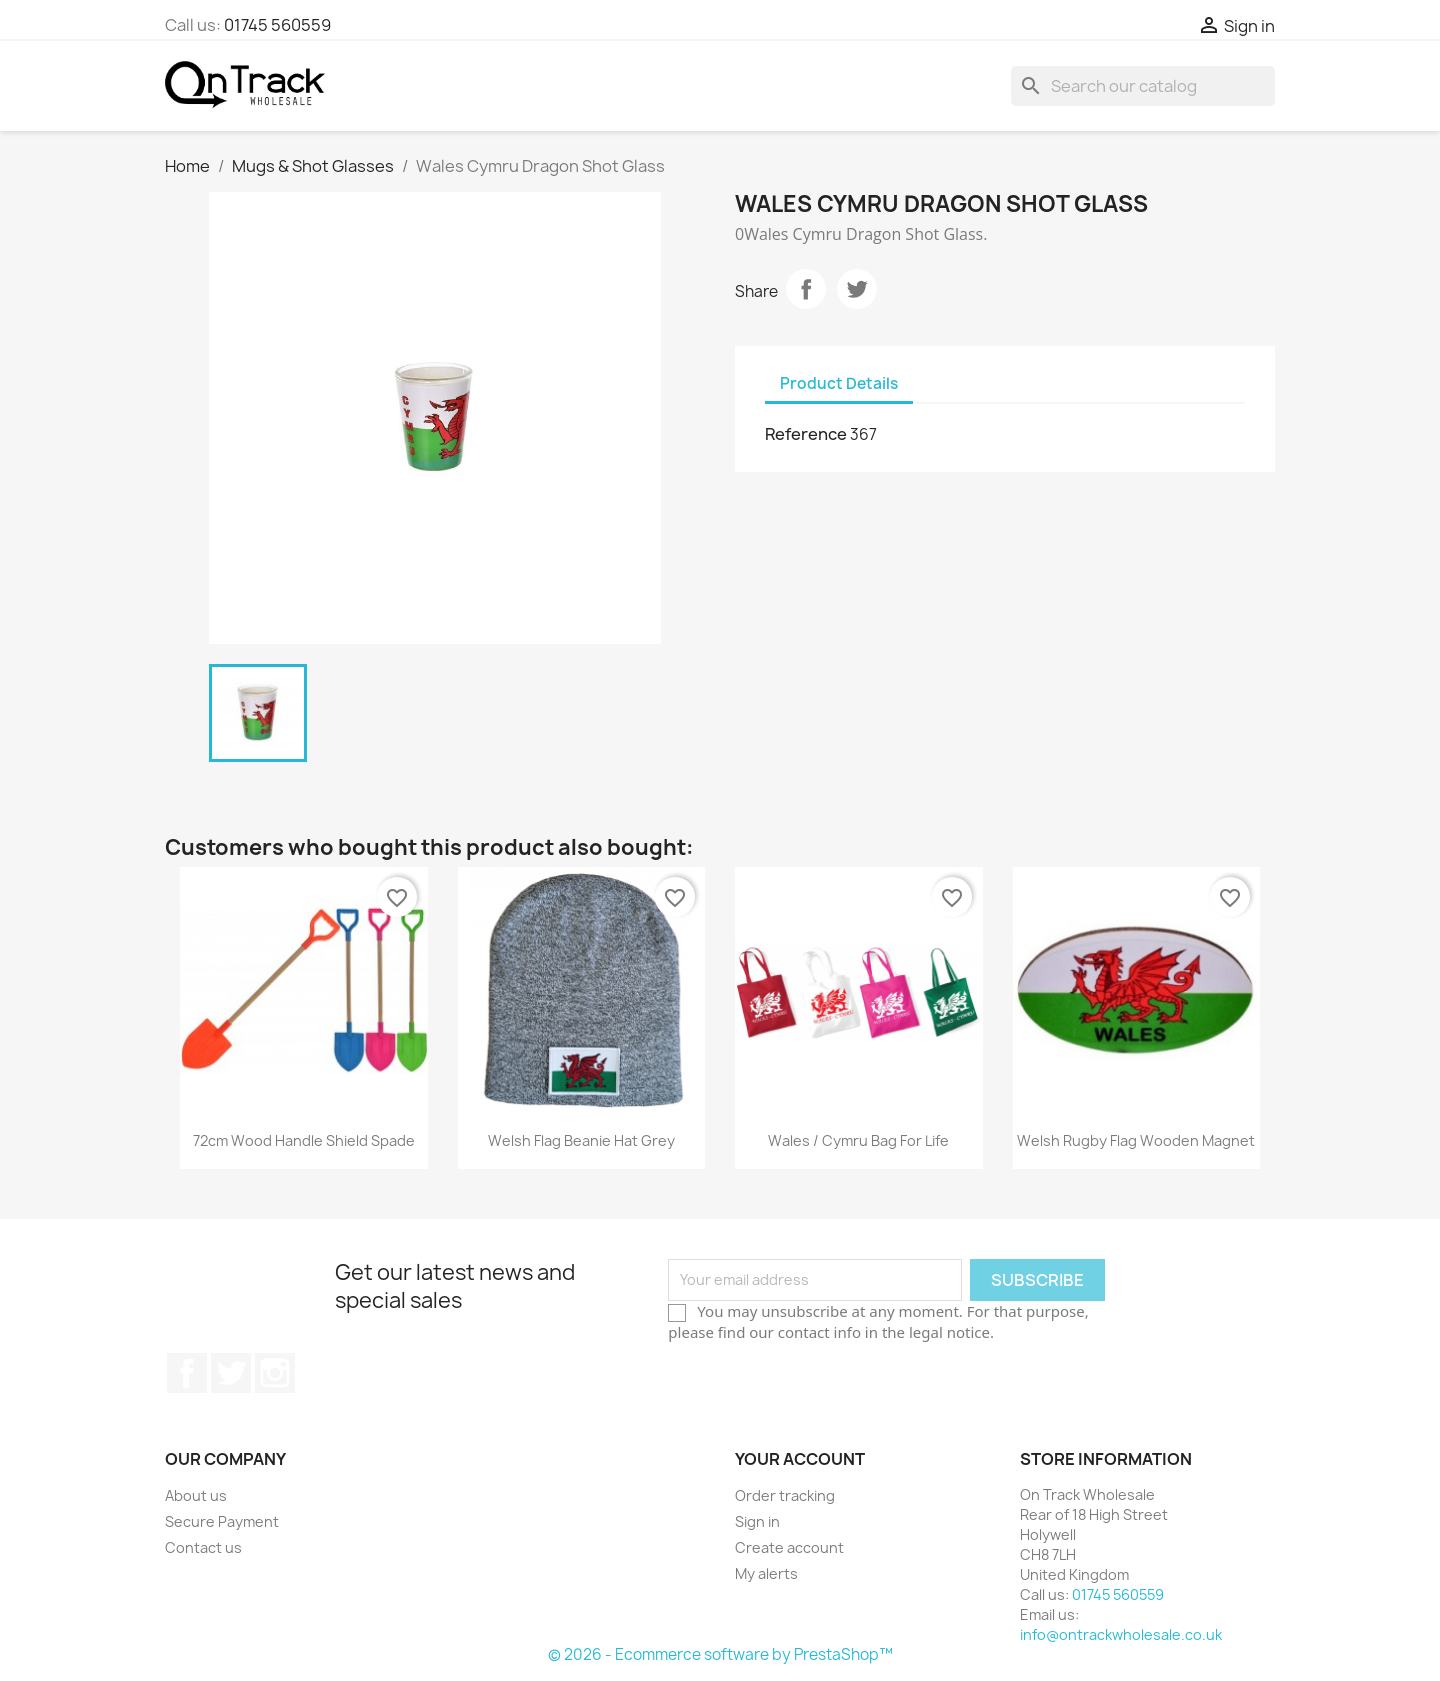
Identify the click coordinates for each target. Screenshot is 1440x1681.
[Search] (1143, 86)
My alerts (766, 1573)
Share (806, 289)
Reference (806, 434)
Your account (800, 1459)
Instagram (275, 1373)
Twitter (231, 1373)
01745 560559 (277, 25)
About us (196, 1495)
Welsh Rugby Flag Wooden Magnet (1136, 1140)
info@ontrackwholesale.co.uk (1121, 1634)
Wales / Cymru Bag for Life (858, 1140)
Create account (789, 1547)
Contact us (203, 1547)
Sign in (757, 1521)
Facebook (187, 1373)
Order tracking (785, 1495)
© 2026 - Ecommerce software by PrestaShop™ (720, 1654)
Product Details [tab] (839, 383)
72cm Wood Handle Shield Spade (304, 1140)
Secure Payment (222, 1521)
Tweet (857, 289)
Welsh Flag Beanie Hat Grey (581, 1140)
